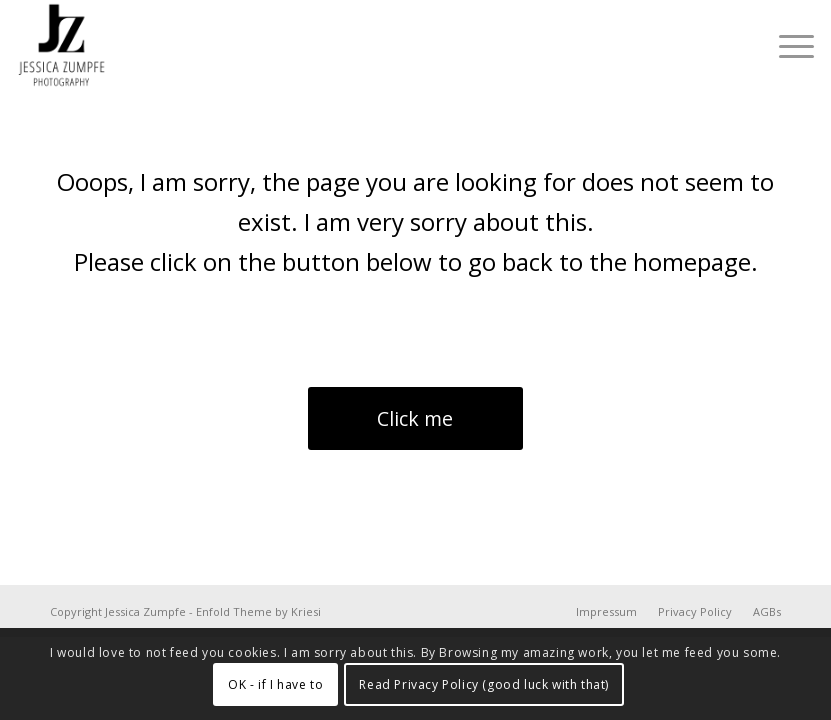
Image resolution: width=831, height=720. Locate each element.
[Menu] (786, 46)
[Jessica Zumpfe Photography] (62, 46)
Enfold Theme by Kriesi (258, 611)
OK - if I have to (275, 684)
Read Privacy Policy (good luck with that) (484, 684)
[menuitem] (786, 46)
